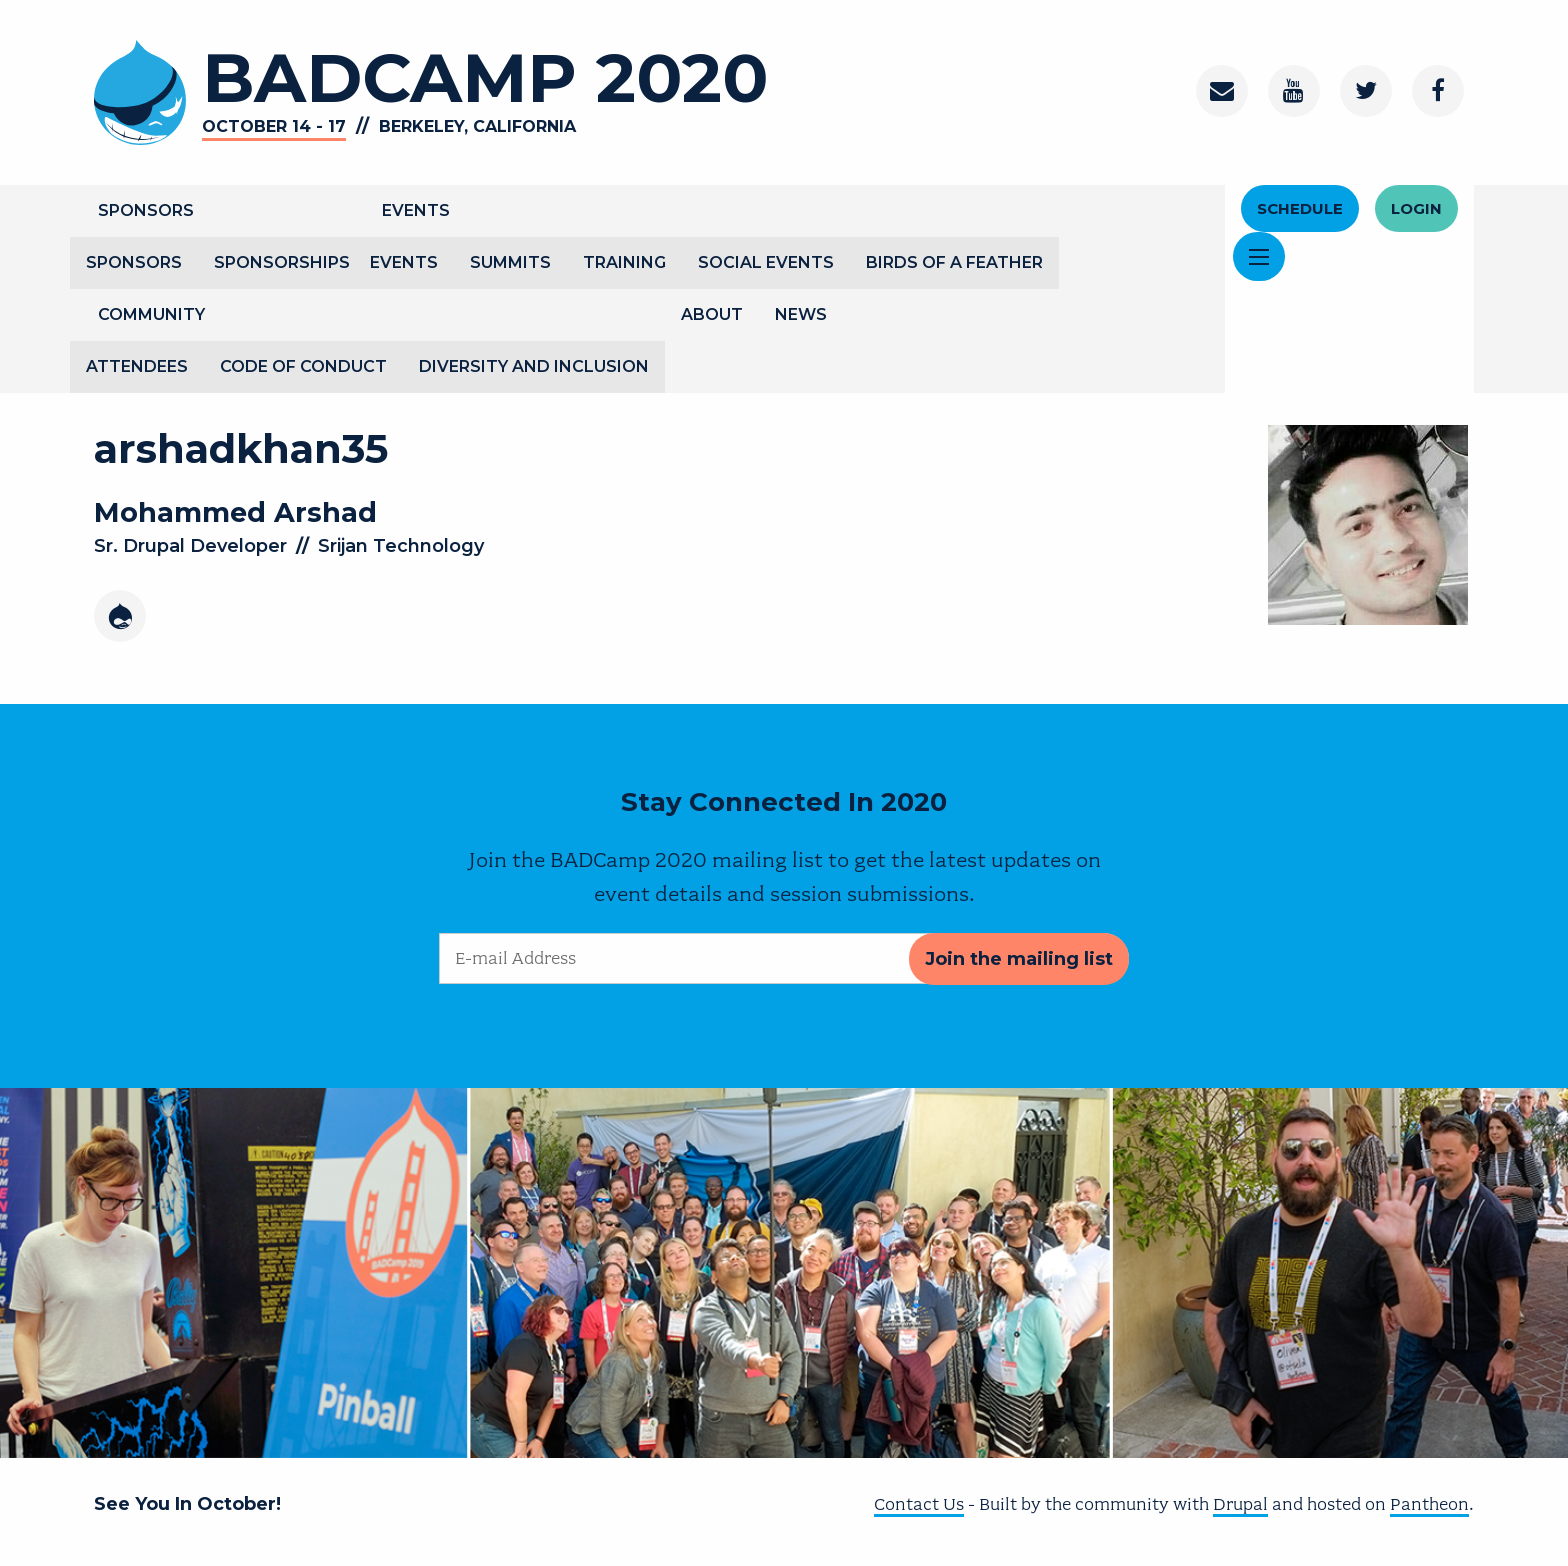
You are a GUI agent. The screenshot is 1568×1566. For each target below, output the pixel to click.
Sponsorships (282, 262)
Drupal (1240, 1504)
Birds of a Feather (954, 262)
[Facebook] (1438, 91)
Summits (510, 262)
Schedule (1300, 208)
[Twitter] (1366, 91)
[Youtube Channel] (1294, 91)
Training (624, 262)
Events (416, 210)
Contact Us (919, 1504)
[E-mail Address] (784, 958)
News (801, 314)
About (712, 314)
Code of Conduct (303, 366)
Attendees (137, 366)
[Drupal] (120, 616)
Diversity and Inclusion (534, 366)
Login (1416, 208)
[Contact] (1222, 91)
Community (151, 314)
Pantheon (1429, 1504)
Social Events (766, 262)
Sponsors (146, 210)
